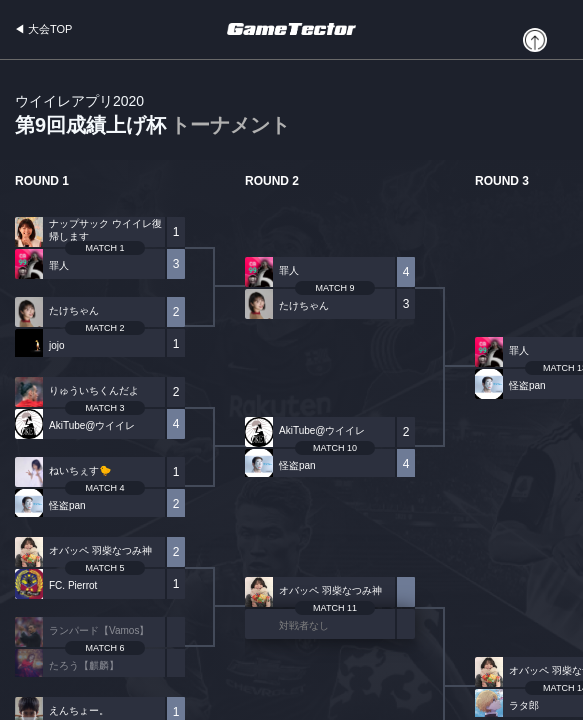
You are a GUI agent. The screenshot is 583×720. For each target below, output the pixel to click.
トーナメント (230, 125)
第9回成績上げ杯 (152, 115)
